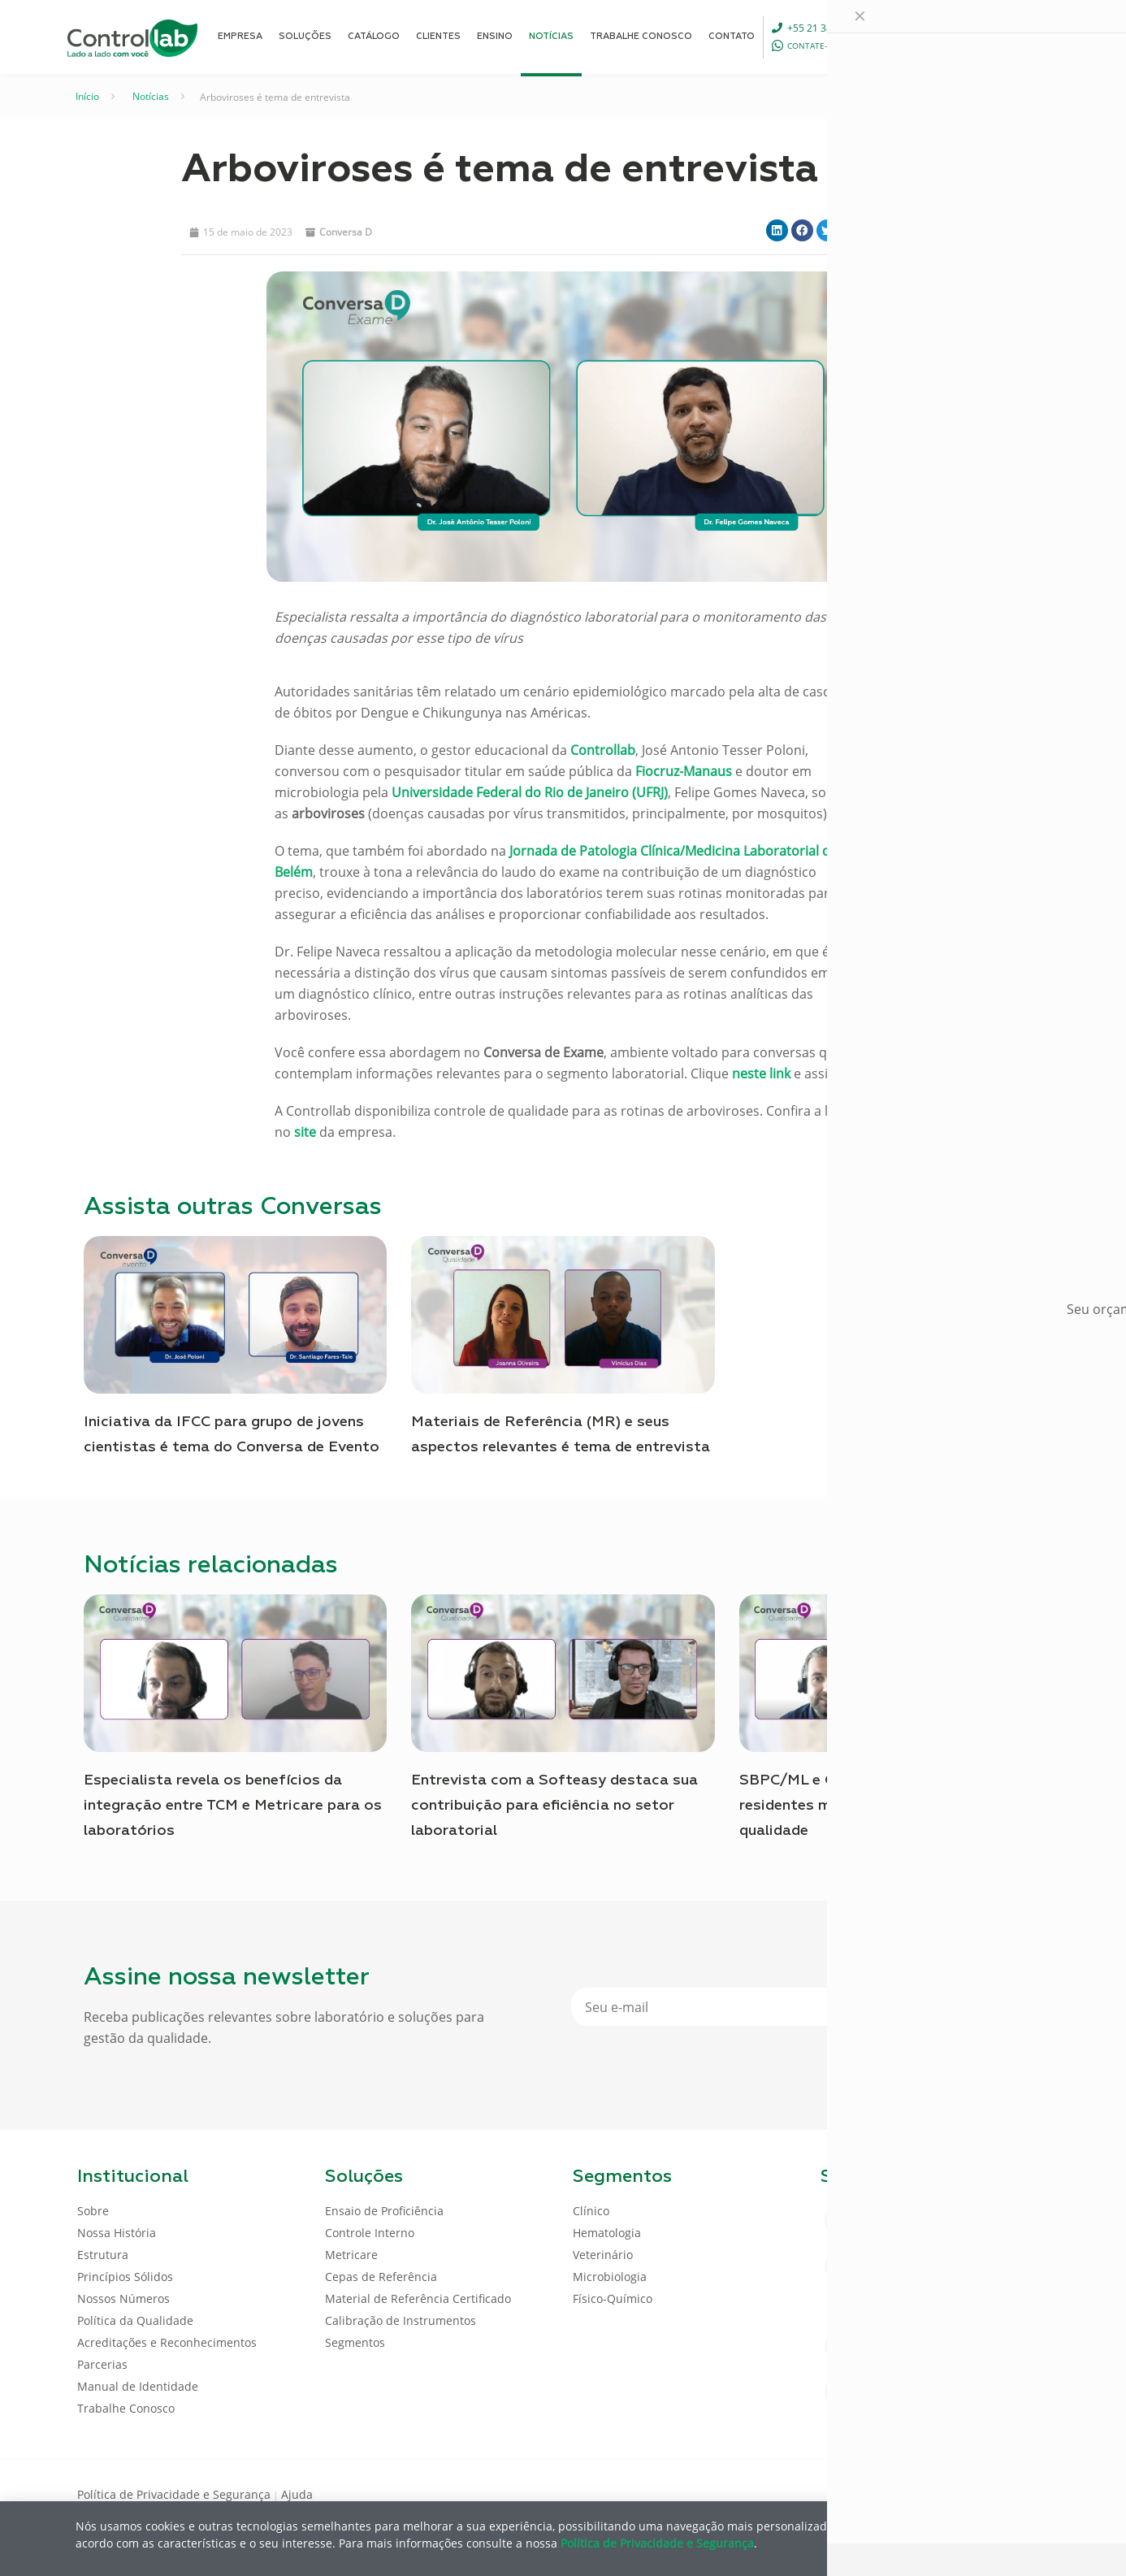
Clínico (591, 2210)
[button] (777, 230)
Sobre (93, 2210)
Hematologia (607, 2232)
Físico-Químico (612, 2298)
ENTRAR (1011, 36)
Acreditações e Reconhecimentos (167, 2342)
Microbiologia (610, 2276)
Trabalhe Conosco (126, 2408)
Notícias (150, 96)
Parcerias (102, 2364)
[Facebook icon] (944, 2493)
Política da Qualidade (135, 2320)
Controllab (602, 750)
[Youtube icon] (996, 2493)
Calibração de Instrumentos (400, 2320)
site (305, 1132)
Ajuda (297, 2494)
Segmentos (355, 2342)
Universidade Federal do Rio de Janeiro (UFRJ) (530, 792)
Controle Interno (369, 2232)
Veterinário (603, 2254)
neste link (759, 1073)
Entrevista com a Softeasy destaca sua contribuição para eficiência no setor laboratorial (554, 1805)
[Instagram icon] (1022, 2493)
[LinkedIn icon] (970, 2493)
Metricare (351, 2254)
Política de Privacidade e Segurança (174, 2494)
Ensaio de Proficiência (384, 2210)
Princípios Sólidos (125, 2276)
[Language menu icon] (940, 36)
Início (87, 96)
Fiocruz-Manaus (683, 771)
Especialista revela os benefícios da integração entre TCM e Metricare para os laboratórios (233, 1805)
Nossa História (116, 2232)
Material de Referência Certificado (418, 2298)
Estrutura (102, 2254)
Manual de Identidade (137, 2386)
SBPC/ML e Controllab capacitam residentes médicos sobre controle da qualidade (874, 1805)
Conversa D (345, 232)
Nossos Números (123, 2298)
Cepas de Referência (381, 2276)
